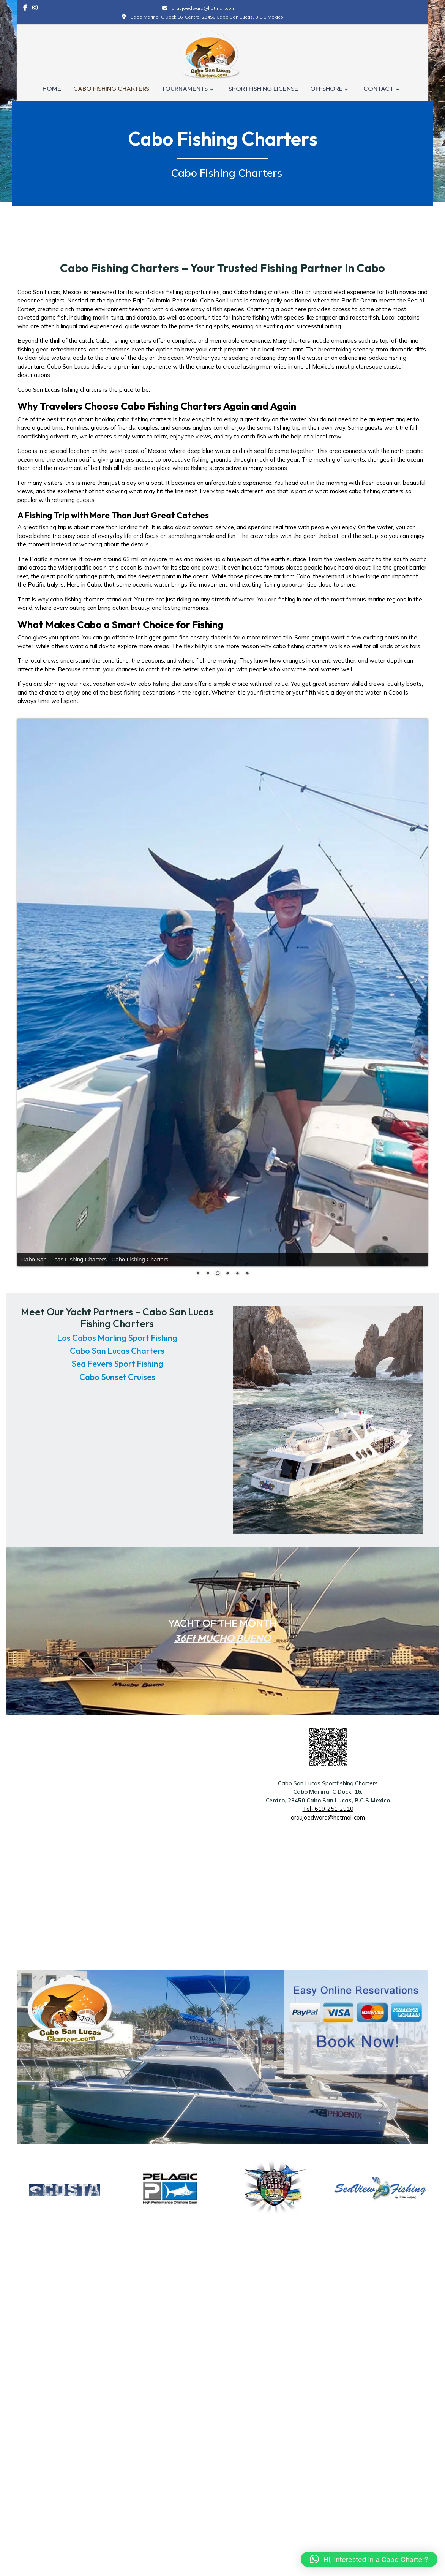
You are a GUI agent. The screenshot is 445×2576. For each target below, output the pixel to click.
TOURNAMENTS (184, 88)
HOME (52, 88)
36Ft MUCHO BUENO (222, 1638)
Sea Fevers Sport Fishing (117, 1363)
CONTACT (378, 88)
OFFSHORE (326, 88)
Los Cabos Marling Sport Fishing (117, 1337)
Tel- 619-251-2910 (328, 1808)
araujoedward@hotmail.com (328, 1817)
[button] (369, 2559)
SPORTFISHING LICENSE (263, 88)
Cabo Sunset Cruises (117, 1377)
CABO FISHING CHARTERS (111, 88)
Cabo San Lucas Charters (117, 1350)
